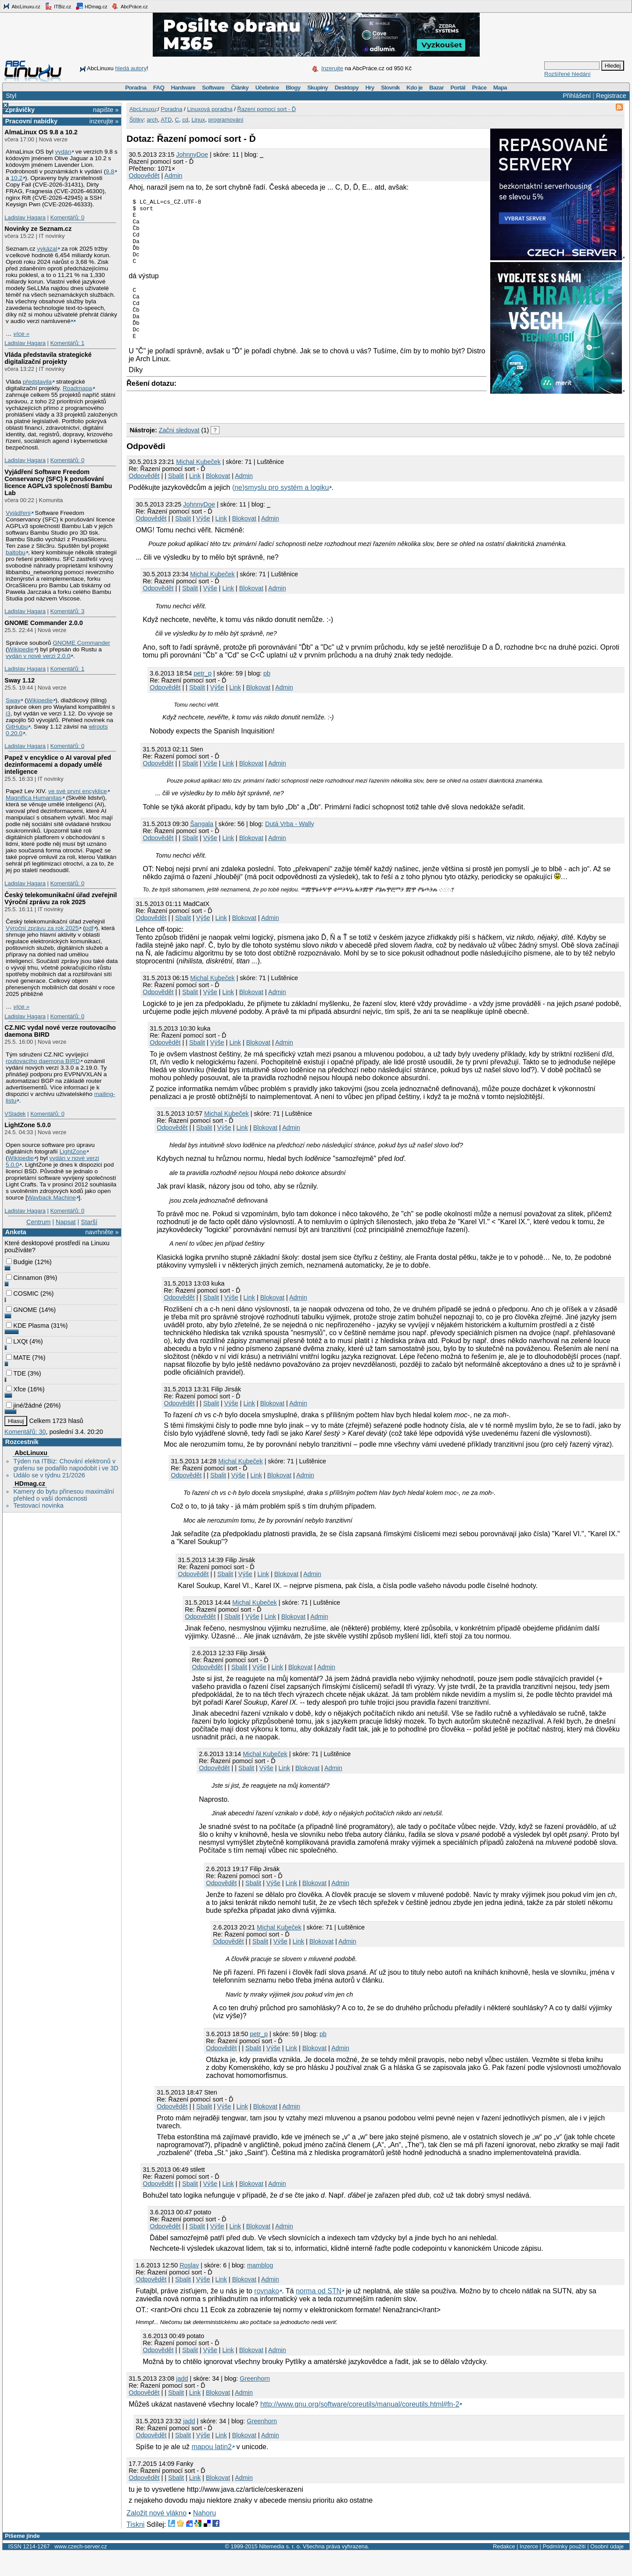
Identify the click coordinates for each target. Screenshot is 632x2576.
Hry (369, 87)
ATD (166, 119)
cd (185, 119)
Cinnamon (24, 1277)
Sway (13, 700)
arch (152, 119)
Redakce (504, 2570)
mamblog (260, 2288)
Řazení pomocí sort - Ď (266, 109)
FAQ (158, 87)
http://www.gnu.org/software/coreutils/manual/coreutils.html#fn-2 (360, 2428)
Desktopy (346, 87)
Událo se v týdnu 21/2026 (49, 1475)
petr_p (203, 697)
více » (21, 334)
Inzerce (529, 2570)
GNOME (21, 1309)
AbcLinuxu (30, 1452)
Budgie (19, 1261)
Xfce (16, 1389)
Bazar (436, 87)
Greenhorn (255, 2402)
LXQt (17, 1341)
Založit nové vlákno (156, 2536)
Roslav (189, 2288)
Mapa (500, 87)
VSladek (14, 1113)
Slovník (390, 87)
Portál (457, 87)
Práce (479, 87)
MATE (18, 1357)
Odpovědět (144, 175)
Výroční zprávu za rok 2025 (42, 928)
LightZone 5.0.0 (27, 1124)
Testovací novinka (38, 1505)
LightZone (72, 1151)
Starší (89, 1221)
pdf (89, 928)
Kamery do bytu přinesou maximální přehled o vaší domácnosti (63, 1495)
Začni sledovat (179, 453)
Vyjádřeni (18, 513)
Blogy (293, 87)
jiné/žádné (24, 1405)
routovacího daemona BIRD (43, 1061)
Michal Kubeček (198, 485)
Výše (203, 542)
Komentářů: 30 (25, 1431)
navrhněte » (101, 1232)
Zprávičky (20, 109)
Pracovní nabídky (31, 121)
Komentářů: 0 (67, 217)
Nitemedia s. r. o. (280, 2570)
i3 (8, 713)
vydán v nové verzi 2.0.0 (38, 656)
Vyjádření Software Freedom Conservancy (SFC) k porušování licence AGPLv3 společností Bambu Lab (58, 482)
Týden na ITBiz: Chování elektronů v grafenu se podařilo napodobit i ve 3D (65, 1465)
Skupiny (317, 87)
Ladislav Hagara (25, 217)
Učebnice (267, 87)
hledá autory (131, 68)
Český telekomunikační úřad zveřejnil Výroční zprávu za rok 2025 (60, 898)
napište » (105, 109)
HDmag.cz (91, 6)
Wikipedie (21, 649)
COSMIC (22, 1293)
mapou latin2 (211, 2470)
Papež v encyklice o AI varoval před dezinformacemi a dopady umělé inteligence (57, 764)
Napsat (66, 1221)
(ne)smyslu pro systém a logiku (280, 511)
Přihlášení (577, 95)
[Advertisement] (229, 428)
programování (225, 119)
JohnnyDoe (192, 154)
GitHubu (17, 726)
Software (213, 87)
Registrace (611, 95)
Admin (174, 175)
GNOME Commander (81, 643)
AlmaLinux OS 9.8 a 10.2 (40, 132)
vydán (63, 151)
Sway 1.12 (19, 680)
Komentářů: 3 (67, 611)
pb (266, 697)
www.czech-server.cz (80, 2570)
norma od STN (318, 2314)
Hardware (183, 87)
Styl (11, 95)
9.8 (110, 171)
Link (195, 499)
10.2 (16, 178)
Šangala (201, 847)
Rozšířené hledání (567, 74)
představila (37, 381)
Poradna (136, 87)
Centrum (38, 1221)
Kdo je (414, 87)
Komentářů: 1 (67, 343)
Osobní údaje (607, 2570)
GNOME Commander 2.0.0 (43, 622)
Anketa (15, 1232)
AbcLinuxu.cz (21, 6)
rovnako (266, 2314)
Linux (198, 119)
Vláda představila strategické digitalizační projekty (47, 358)
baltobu (15, 552)
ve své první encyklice (77, 791)
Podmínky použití (563, 2570)
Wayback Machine (51, 1197)
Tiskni (135, 2548)
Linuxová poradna (209, 109)
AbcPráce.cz (129, 6)
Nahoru (204, 2536)
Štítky (136, 119)
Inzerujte (332, 68)
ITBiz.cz (58, 6)
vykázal (47, 248)
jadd (182, 2402)
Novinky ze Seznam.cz (38, 228)
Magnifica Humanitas (34, 797)
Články (240, 87)
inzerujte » (104, 121)
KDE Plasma (27, 1325)
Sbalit (176, 499)
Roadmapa (77, 388)
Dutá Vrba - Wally (289, 847)
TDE (16, 1373)
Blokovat (218, 499)
